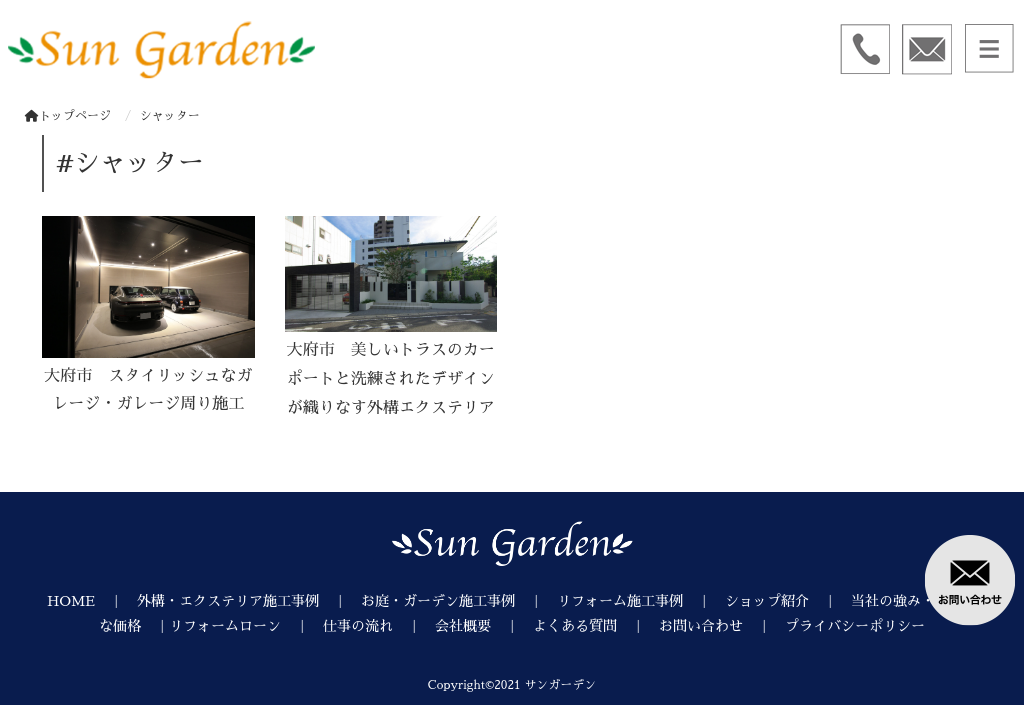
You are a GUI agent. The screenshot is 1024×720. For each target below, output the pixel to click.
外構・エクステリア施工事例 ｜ (249, 601)
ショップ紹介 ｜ (788, 601)
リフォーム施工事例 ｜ (641, 601)
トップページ (68, 116)
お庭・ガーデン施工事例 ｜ (459, 601)
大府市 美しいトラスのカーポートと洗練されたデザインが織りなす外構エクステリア (391, 379)
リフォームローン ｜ (246, 626)
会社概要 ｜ (484, 626)
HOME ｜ (92, 601)
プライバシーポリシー (855, 626)
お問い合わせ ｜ (722, 626)
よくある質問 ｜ (596, 626)
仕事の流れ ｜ (379, 626)
